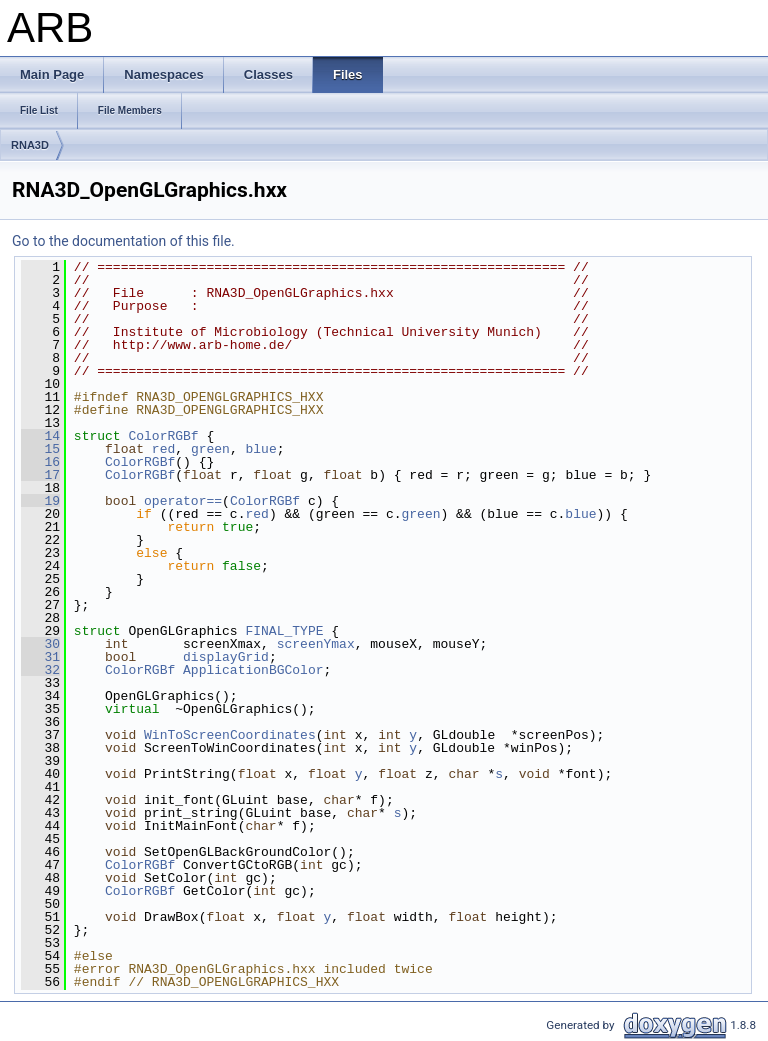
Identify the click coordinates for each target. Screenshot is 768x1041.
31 (40, 657)
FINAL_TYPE (284, 631)
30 (40, 644)
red (163, 449)
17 (40, 475)
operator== (183, 501)
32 (40, 670)
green (210, 449)
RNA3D (30, 145)
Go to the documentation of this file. (123, 241)
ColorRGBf (163, 436)
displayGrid (226, 657)
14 (40, 436)
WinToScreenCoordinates (230, 735)
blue (261, 449)
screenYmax (316, 644)
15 (40, 449)
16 (40, 462)
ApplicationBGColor (253, 670)
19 (40, 501)
